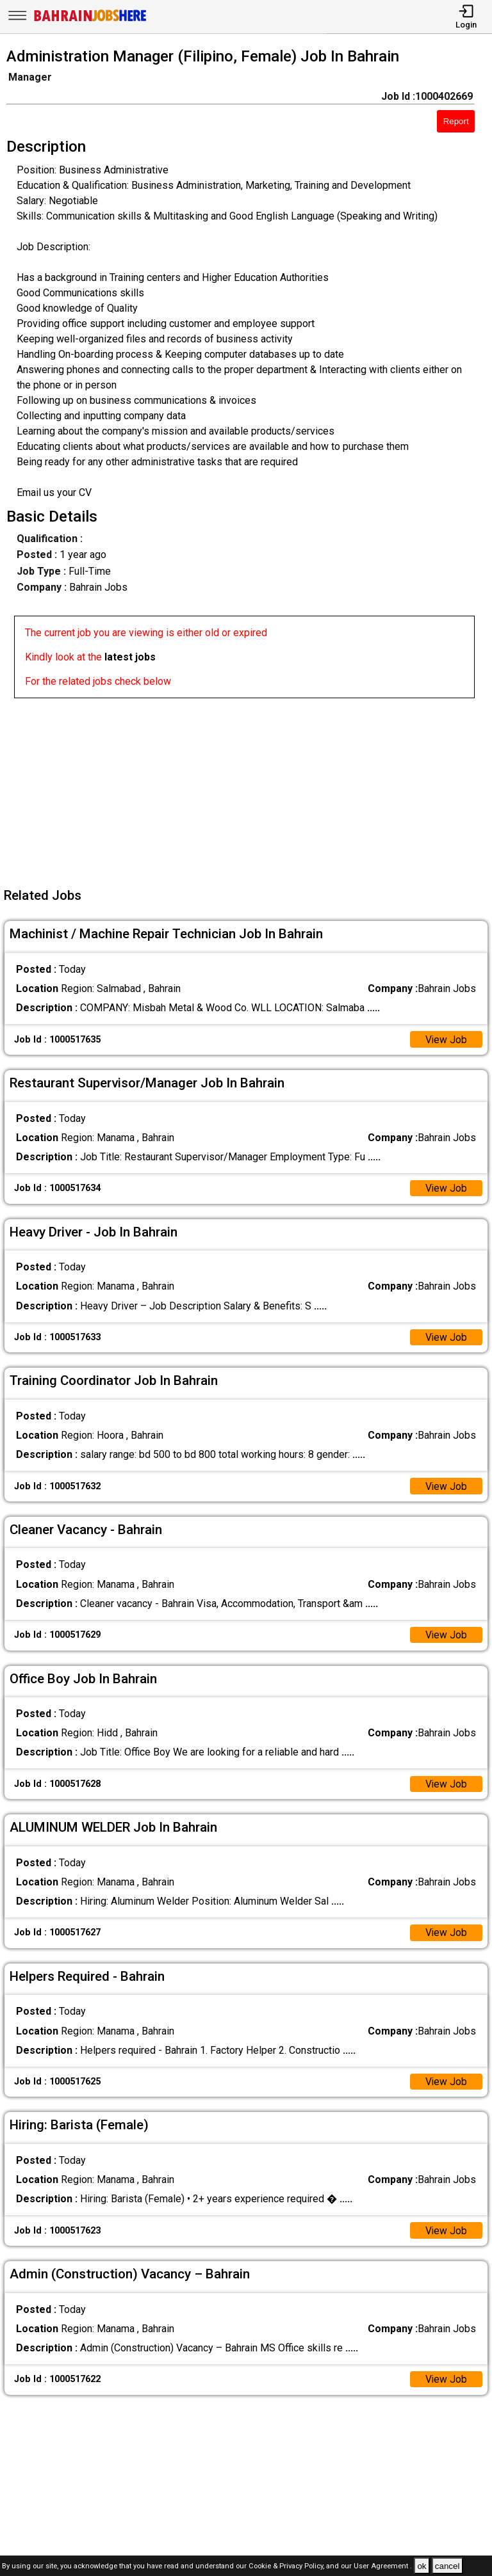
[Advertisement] (250, 787)
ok (421, 2566)
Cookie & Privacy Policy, (287, 2567)
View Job (446, 1040)
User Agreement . (383, 2567)
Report (456, 121)
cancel (447, 2566)
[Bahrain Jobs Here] (90, 20)
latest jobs (130, 657)
